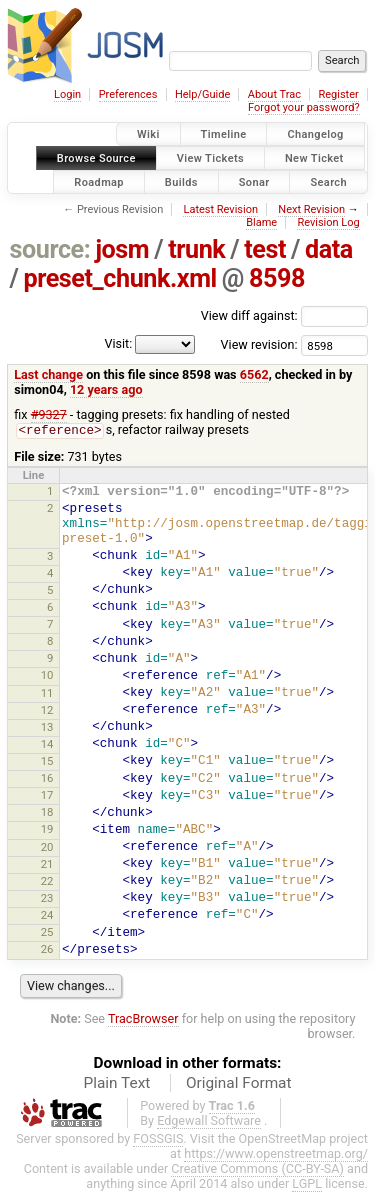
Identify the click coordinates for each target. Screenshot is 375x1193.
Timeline (224, 134)
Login (67, 94)
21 (47, 865)
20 (47, 848)
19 (47, 830)
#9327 (49, 414)
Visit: (118, 343)
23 (47, 899)
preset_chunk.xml (119, 278)
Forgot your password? (304, 107)
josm (122, 249)
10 (47, 676)
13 (47, 728)
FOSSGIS (158, 1139)
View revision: (259, 344)
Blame (261, 222)
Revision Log (328, 222)
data (329, 249)
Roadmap (99, 181)
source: (50, 249)
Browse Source (96, 157)
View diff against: (284, 315)
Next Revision (311, 209)
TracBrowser (143, 1019)
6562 (254, 374)
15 (47, 762)
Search (328, 181)
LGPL (307, 1184)
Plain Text (116, 1084)
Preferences (128, 94)
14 (47, 745)
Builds (181, 181)
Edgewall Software (209, 1121)
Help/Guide (202, 94)
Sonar (254, 181)
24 (47, 916)
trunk (196, 249)
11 (47, 694)
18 (47, 813)
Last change (48, 374)
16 (47, 779)
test (265, 249)
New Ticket (314, 157)
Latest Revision (220, 209)
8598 (277, 278)
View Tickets (210, 157)
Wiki (148, 134)
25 (47, 933)
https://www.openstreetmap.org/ (276, 1154)
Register (338, 94)
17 (47, 796)
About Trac (274, 94)
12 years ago (106, 389)
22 (47, 882)
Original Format (239, 1084)
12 (47, 711)
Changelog (315, 134)
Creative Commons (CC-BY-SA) (257, 1169)
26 (47, 950)
